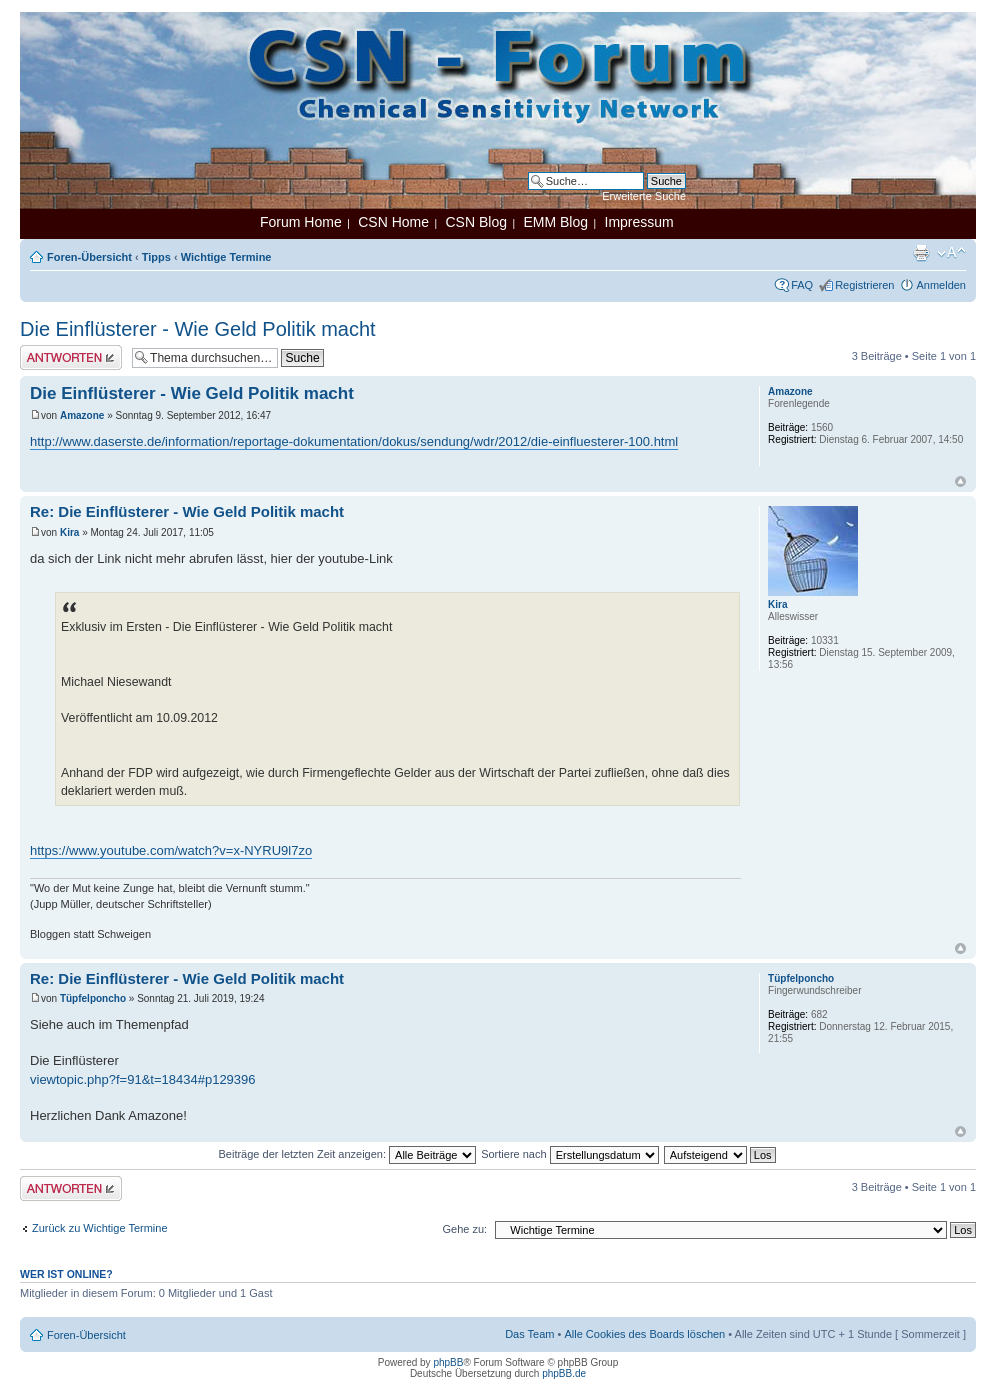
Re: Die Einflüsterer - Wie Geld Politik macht (187, 511)
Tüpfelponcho (93, 998)
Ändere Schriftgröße (951, 253)
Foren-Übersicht (89, 257)
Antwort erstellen (71, 357)
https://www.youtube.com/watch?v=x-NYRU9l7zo (171, 850)
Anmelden (941, 285)
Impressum (639, 222)
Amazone (82, 415)
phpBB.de (564, 1373)
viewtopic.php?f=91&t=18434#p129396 (143, 1079)
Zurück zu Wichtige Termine (100, 1228)
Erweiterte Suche (644, 196)
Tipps (156, 257)
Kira (69, 532)
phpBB (448, 1362)
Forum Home (301, 222)
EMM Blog (555, 222)
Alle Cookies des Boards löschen (644, 1334)
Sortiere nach (569, 1154)
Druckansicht (921, 253)
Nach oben (960, 481)
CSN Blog (475, 222)
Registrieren (864, 285)
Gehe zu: (464, 1229)
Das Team (529, 1334)
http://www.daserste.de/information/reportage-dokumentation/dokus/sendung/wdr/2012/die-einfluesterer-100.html (354, 441)
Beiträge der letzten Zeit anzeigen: (347, 1154)
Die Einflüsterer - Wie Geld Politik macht (198, 329)
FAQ (802, 285)
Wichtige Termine (226, 257)
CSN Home (393, 222)
